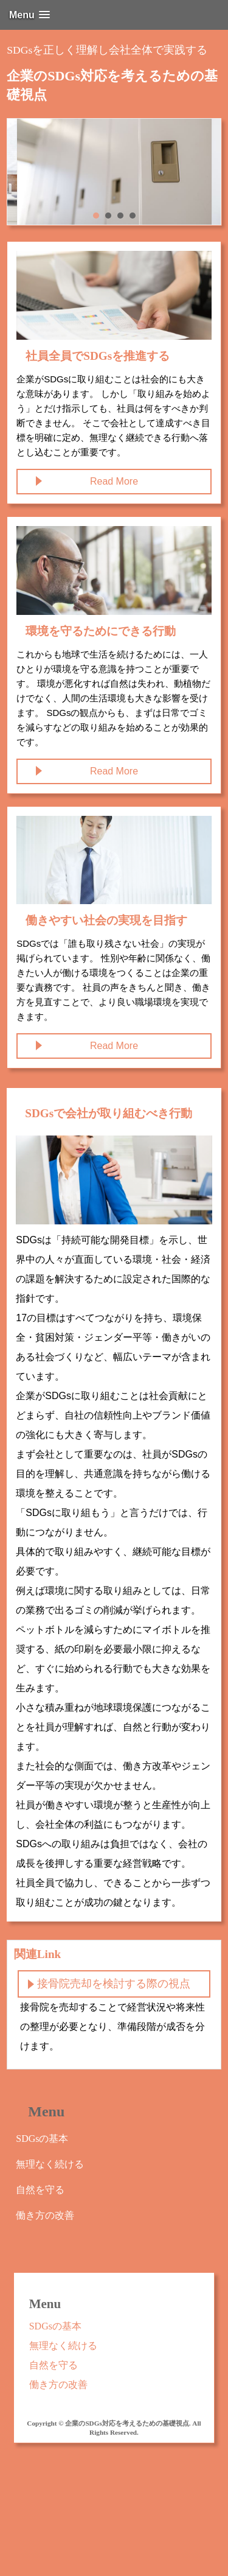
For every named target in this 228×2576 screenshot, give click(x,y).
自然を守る (40, 2190)
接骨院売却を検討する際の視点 (113, 1984)
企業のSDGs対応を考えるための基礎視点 (112, 85)
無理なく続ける (50, 2164)
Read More (114, 481)
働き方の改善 (45, 2215)
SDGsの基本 (42, 2138)
